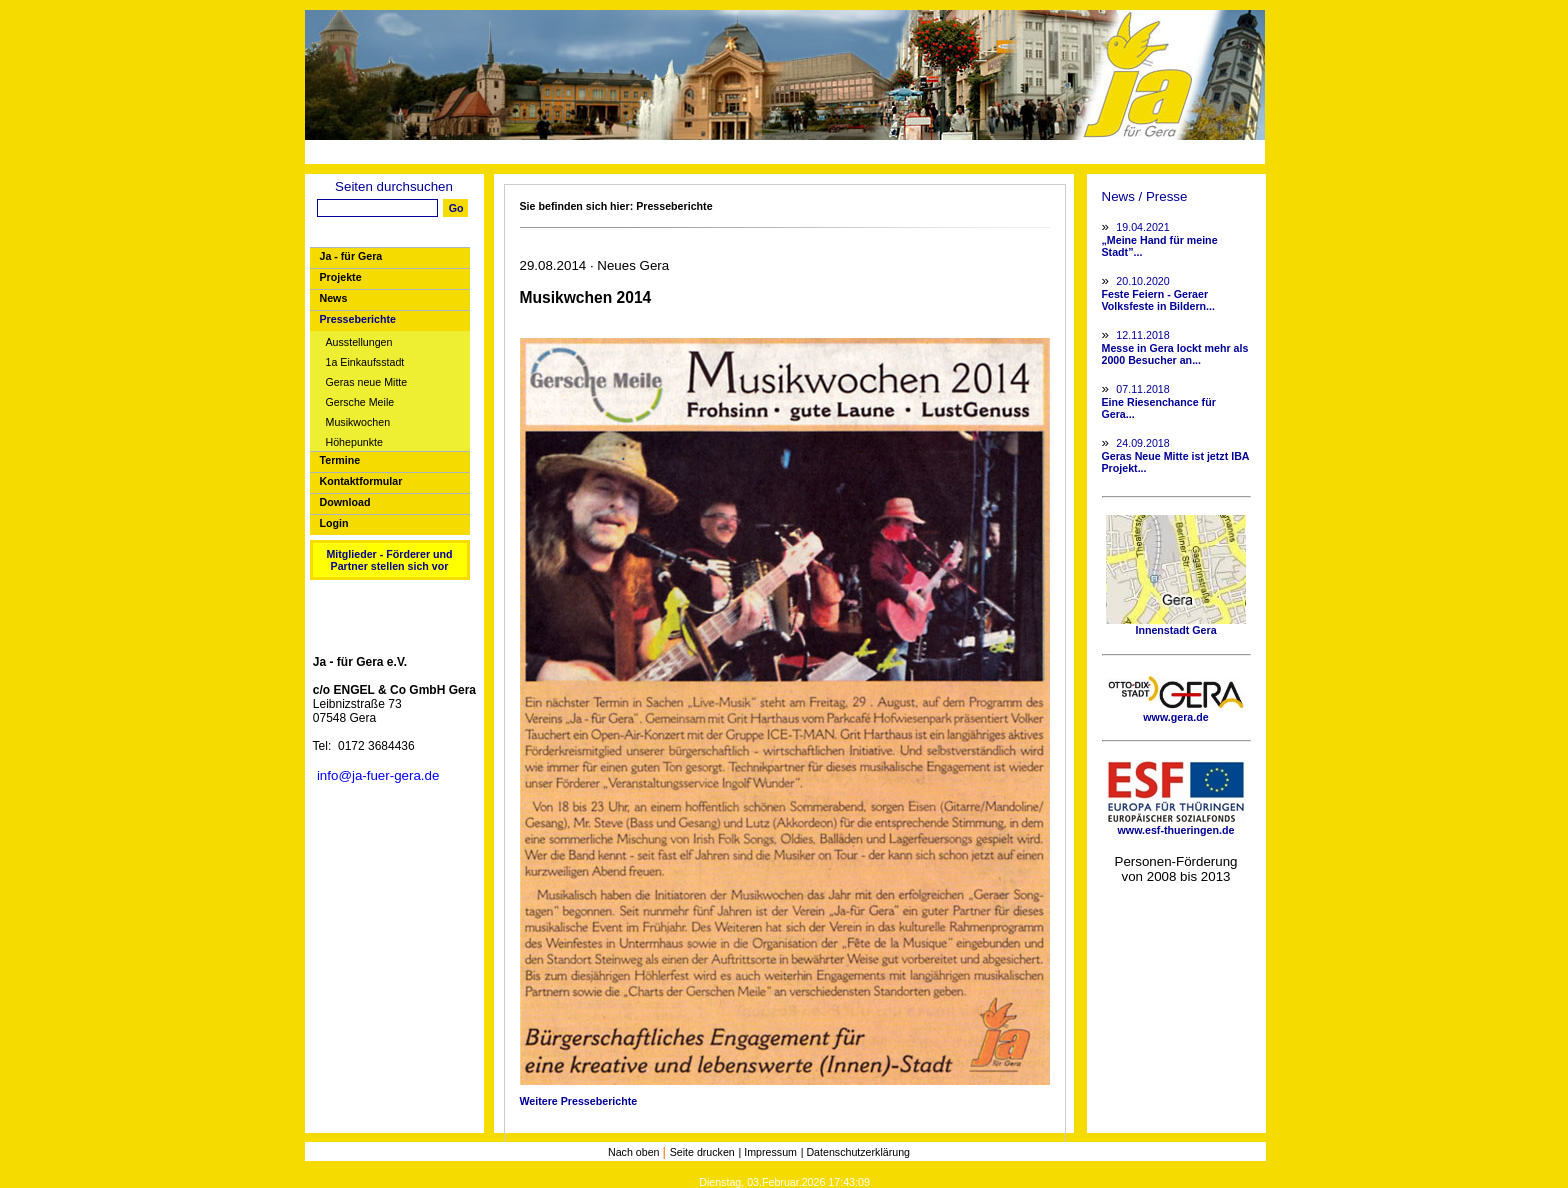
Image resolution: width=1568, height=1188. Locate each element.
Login (334, 523)
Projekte (341, 277)
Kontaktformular (361, 481)
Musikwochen (358, 422)
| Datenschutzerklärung (855, 1152)
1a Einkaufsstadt (365, 362)
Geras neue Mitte (367, 382)
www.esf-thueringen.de (1176, 825)
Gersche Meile (360, 402)
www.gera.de (1176, 712)
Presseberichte (358, 319)
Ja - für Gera (351, 256)
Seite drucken (702, 1152)
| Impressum (768, 1152)
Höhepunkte (354, 442)
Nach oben (635, 1152)
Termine (340, 460)
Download (345, 502)
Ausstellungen (359, 342)
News (334, 298)
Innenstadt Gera (1176, 625)
